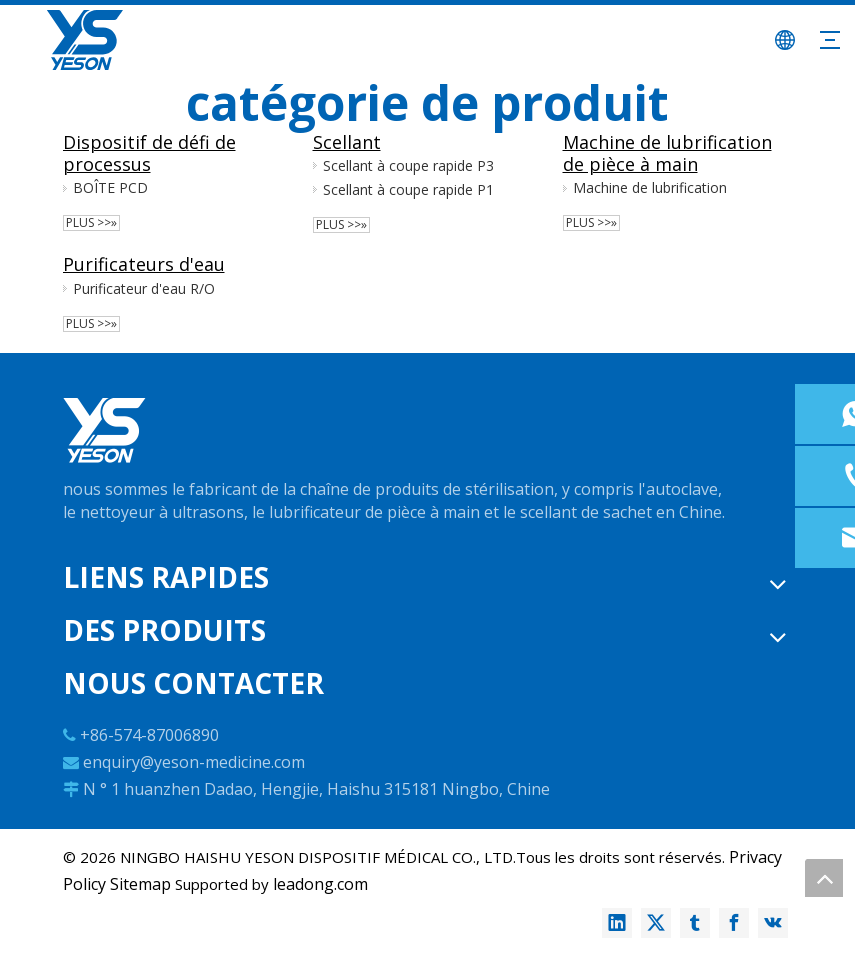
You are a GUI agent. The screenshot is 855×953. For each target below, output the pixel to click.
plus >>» (91, 223)
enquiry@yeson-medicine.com (194, 762)
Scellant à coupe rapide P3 (408, 165)
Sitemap (140, 884)
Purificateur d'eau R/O (144, 288)
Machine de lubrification (650, 187)
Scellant (347, 142)
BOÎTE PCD (110, 187)
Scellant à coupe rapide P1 (408, 189)
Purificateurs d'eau (144, 264)
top (824, 878)
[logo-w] (104, 430)
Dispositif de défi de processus (149, 153)
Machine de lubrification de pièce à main (667, 153)
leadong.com (320, 884)
